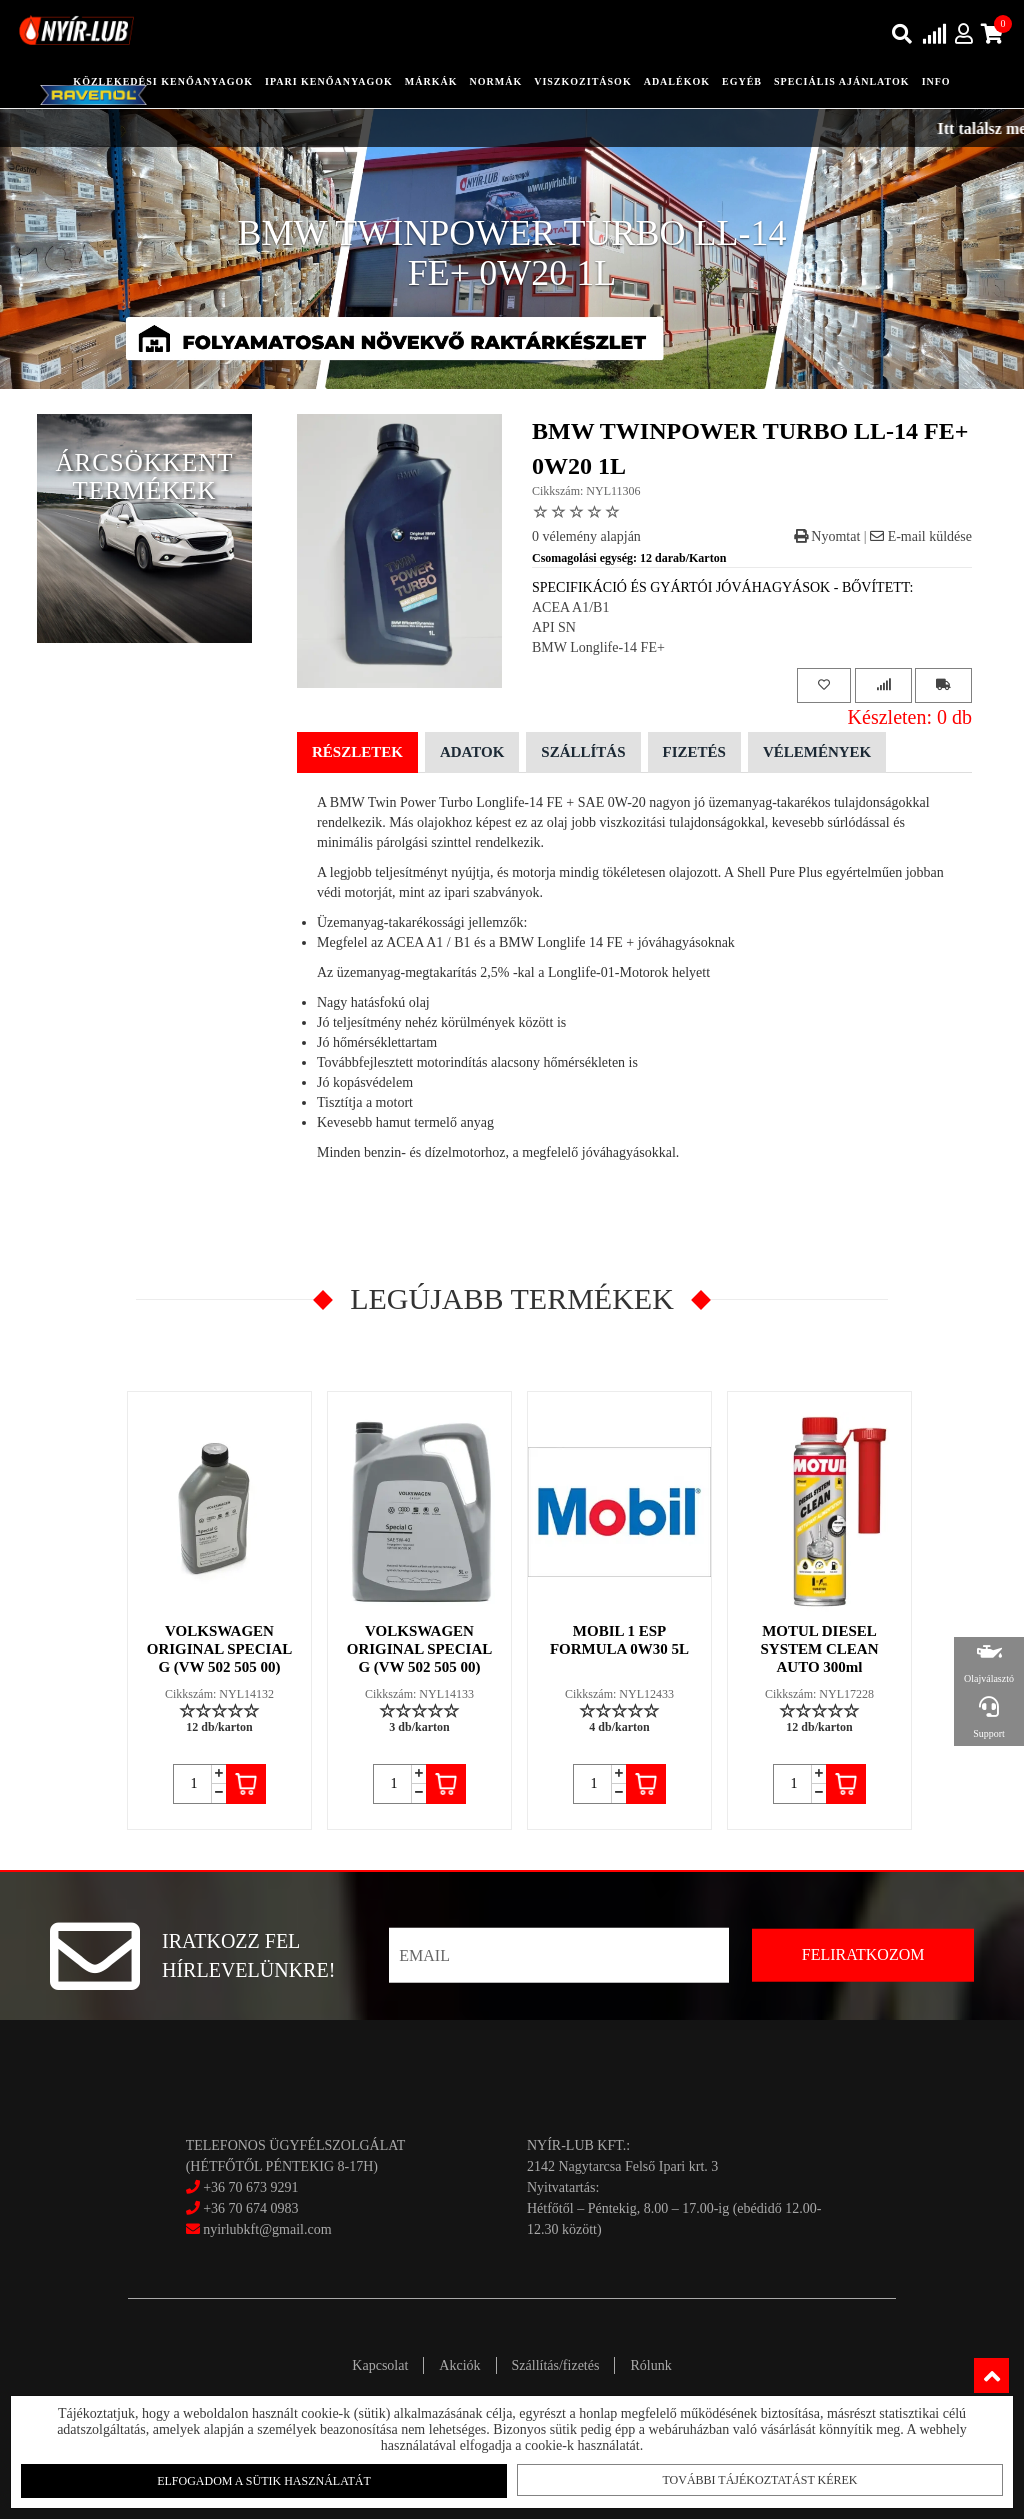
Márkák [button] (431, 81)
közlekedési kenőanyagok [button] (163, 81)
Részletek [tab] (357, 752)
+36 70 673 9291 (250, 2187)
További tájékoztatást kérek (751, 2479)
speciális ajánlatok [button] (842, 81)
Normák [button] (496, 81)
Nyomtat (827, 536)
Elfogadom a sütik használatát (272, 2480)
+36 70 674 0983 (250, 2208)
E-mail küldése (921, 536)
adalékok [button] (677, 81)
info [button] (936, 81)
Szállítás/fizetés (556, 2365)
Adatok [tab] (472, 752)
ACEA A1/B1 (570, 607)
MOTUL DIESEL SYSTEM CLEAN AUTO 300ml (820, 1649)
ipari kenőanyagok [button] (329, 81)
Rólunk (650, 2365)
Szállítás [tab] (583, 752)
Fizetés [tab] (694, 752)
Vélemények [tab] (817, 752)
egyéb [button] (742, 81)
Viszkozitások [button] (582, 81)
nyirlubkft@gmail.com (259, 2229)
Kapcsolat (380, 2365)
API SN (554, 627)
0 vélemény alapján (586, 536)
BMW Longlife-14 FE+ (598, 647)
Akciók (459, 2365)
